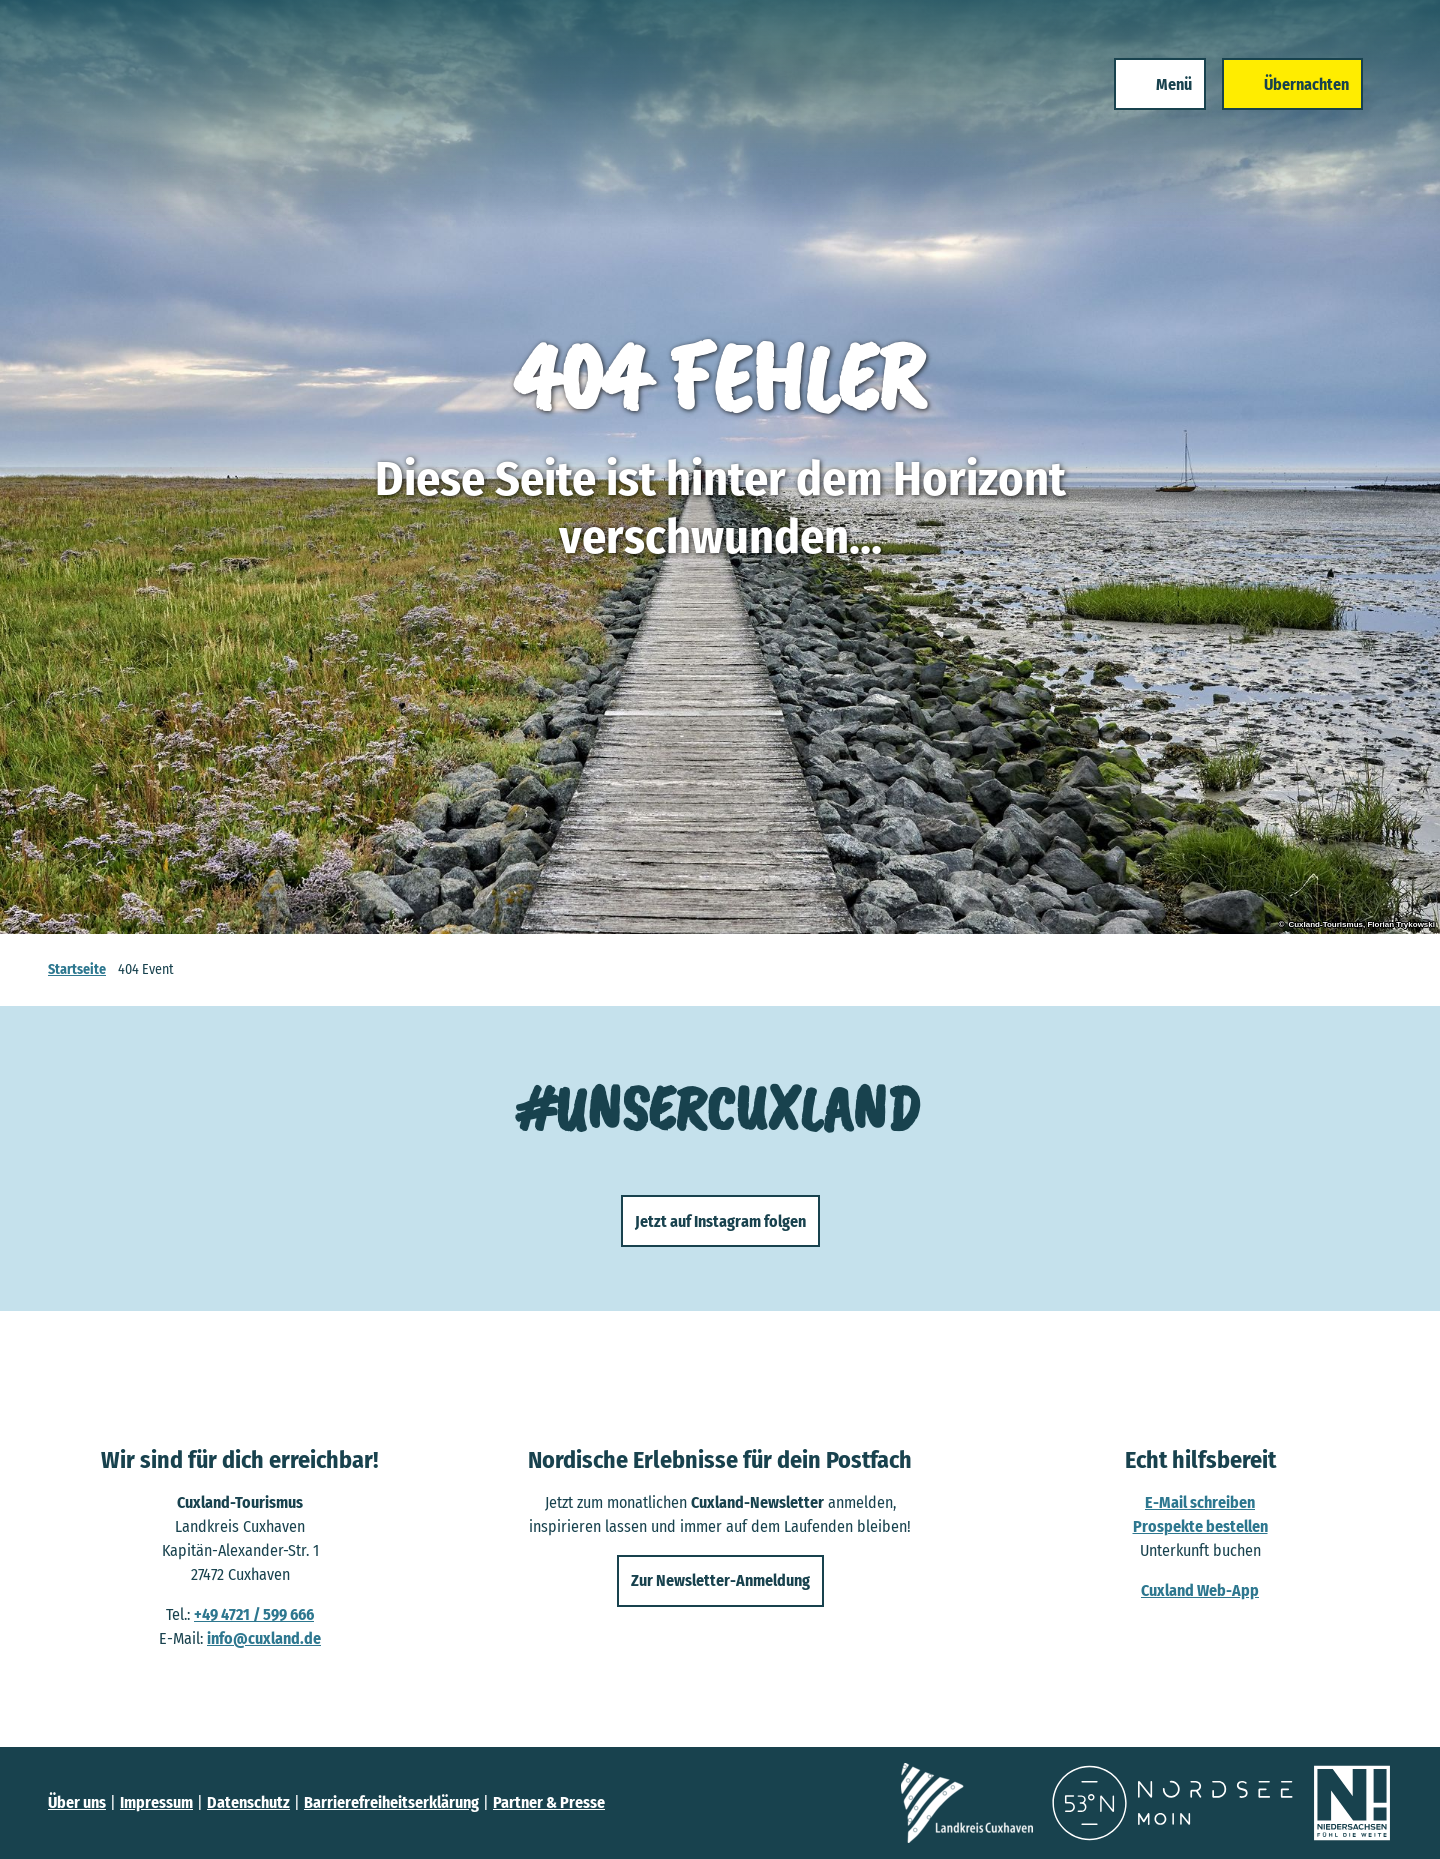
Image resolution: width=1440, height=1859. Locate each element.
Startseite (77, 969)
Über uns (77, 1802)
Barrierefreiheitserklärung (391, 1802)
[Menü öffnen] (1157, 88)
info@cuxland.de (264, 1638)
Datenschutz (248, 1802)
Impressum (156, 1802)
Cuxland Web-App (1200, 1590)
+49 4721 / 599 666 (254, 1614)
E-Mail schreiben (1200, 1502)
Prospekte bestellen (1200, 1526)
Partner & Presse (549, 1802)
